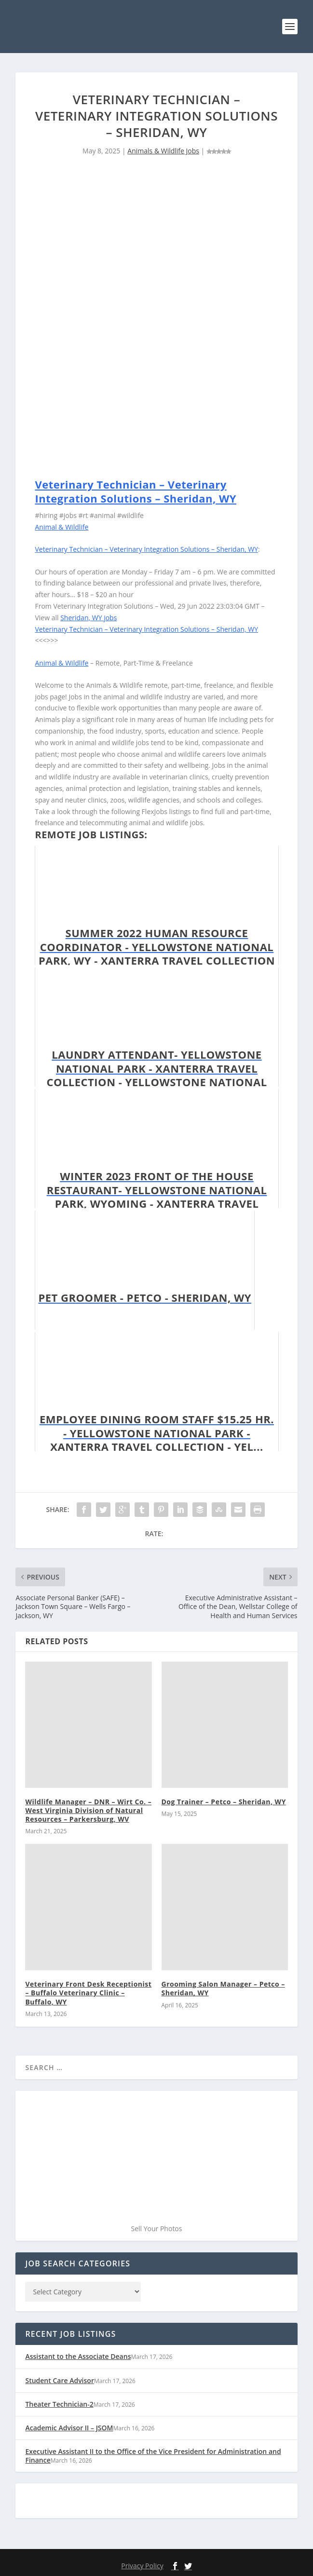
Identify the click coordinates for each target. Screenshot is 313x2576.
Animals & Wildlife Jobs (163, 150)
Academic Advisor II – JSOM (69, 2427)
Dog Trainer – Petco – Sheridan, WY (224, 1801)
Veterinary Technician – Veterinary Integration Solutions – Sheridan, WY (135, 491)
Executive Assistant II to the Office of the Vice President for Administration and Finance (153, 2456)
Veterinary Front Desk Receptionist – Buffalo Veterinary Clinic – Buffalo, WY (88, 1992)
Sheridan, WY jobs (88, 617)
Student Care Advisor (59, 2380)
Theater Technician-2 (59, 2404)
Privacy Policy (142, 2565)
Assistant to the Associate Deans (78, 2356)
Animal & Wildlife (61, 527)
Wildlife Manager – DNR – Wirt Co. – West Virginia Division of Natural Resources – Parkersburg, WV (88, 1810)
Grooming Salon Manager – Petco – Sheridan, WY (223, 1988)
